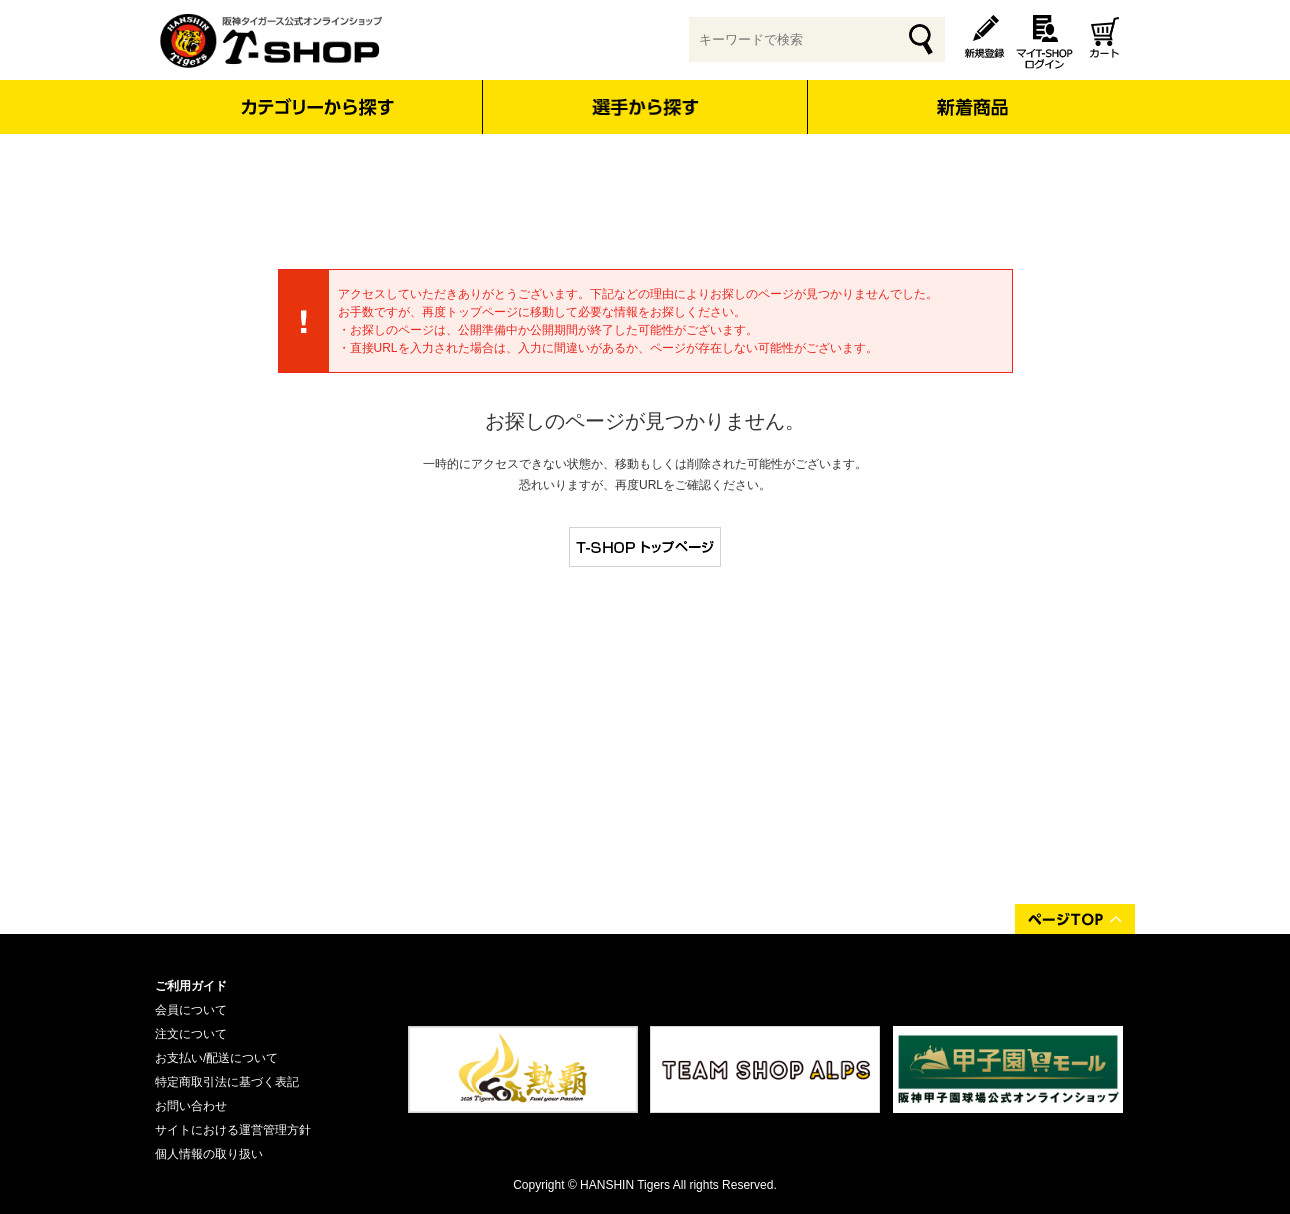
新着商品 (971, 93)
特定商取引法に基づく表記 (227, 1082)
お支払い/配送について (216, 1058)
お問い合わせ (191, 1106)
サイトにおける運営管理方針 (233, 1130)
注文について (191, 1034)
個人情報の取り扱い (209, 1154)
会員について (191, 1010)
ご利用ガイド (191, 986)
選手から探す (645, 107)
